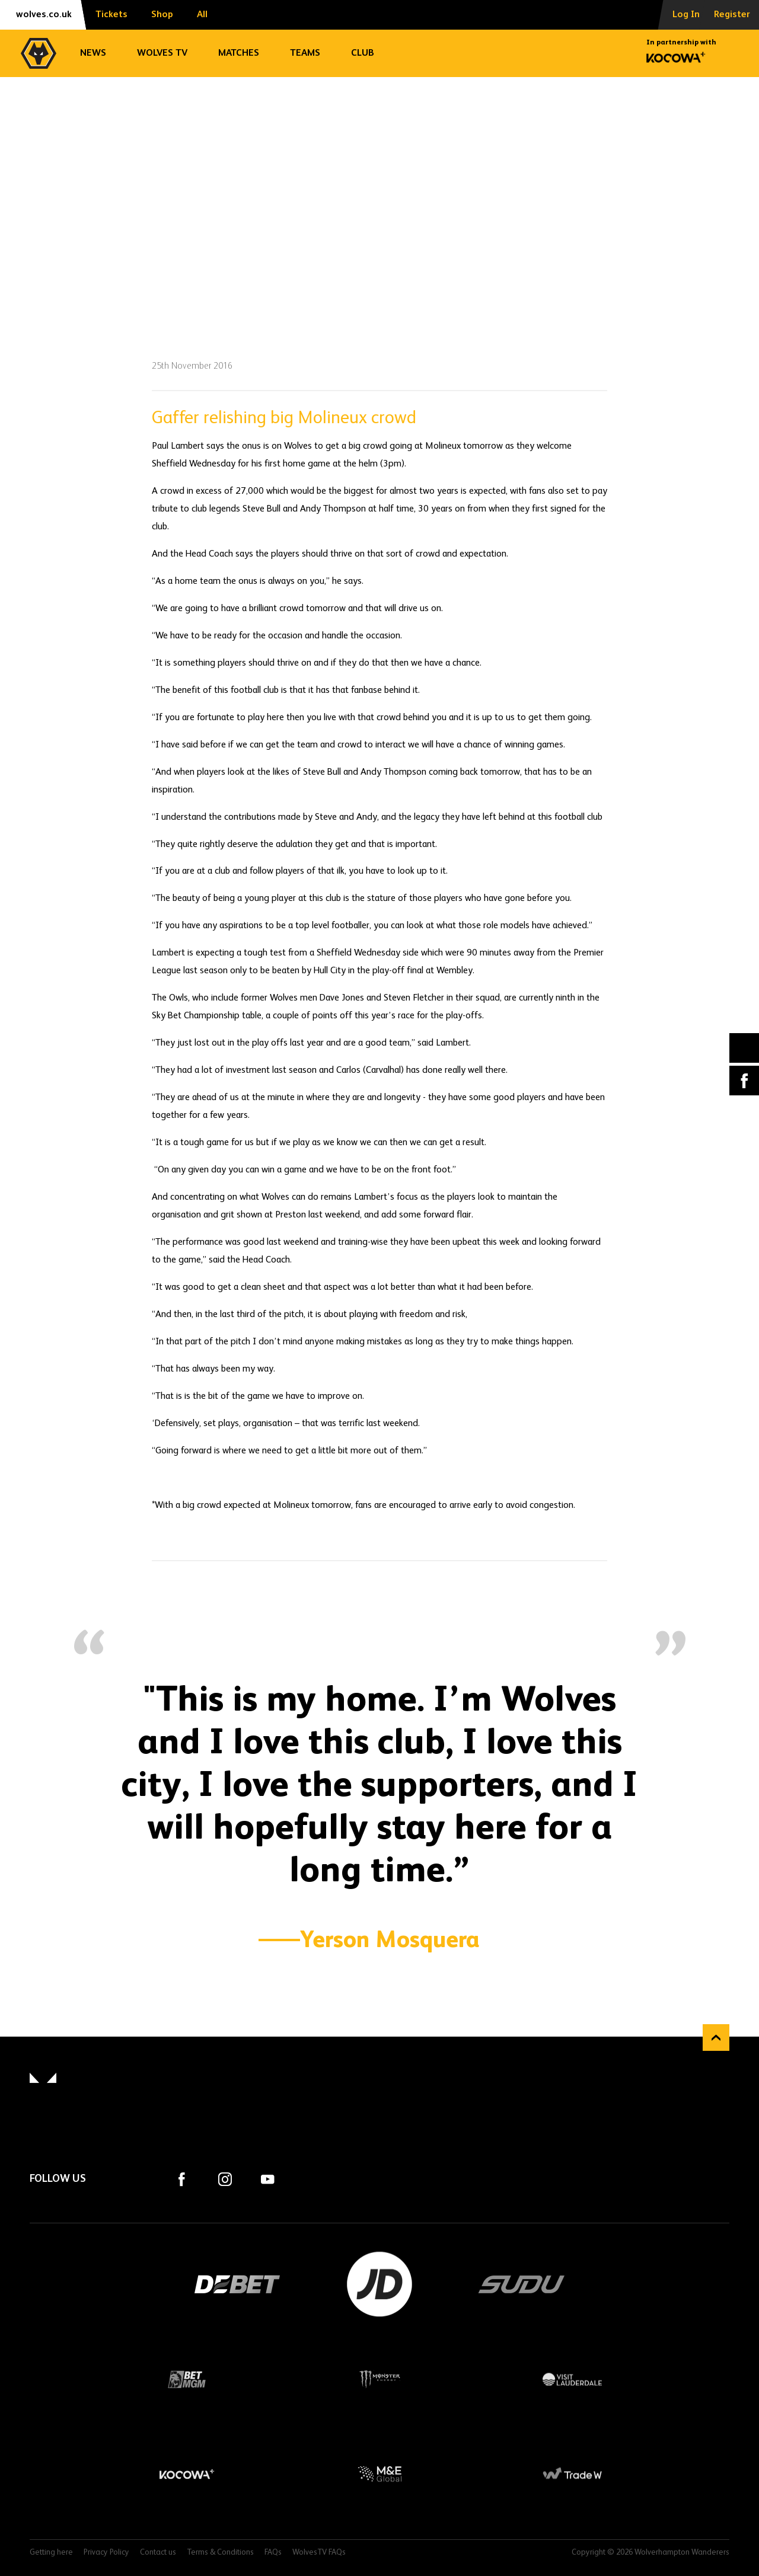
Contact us (158, 2552)
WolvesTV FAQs (319, 2552)
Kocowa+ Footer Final (187, 2474)
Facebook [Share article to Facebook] (744, 1080)
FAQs (273, 2552)
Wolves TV (162, 53)
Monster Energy (379, 2379)
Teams (305, 53)
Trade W (572, 2474)
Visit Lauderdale (572, 2379)
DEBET (237, 2284)
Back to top (716, 2037)
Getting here (51, 2552)
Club (362, 53)
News (93, 53)
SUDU (522, 2284)
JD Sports (379, 2284)
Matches (238, 53)
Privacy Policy (106, 2552)
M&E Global (379, 2474)
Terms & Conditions (220, 2552)
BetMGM (187, 2379)
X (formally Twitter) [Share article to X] (744, 1048)
